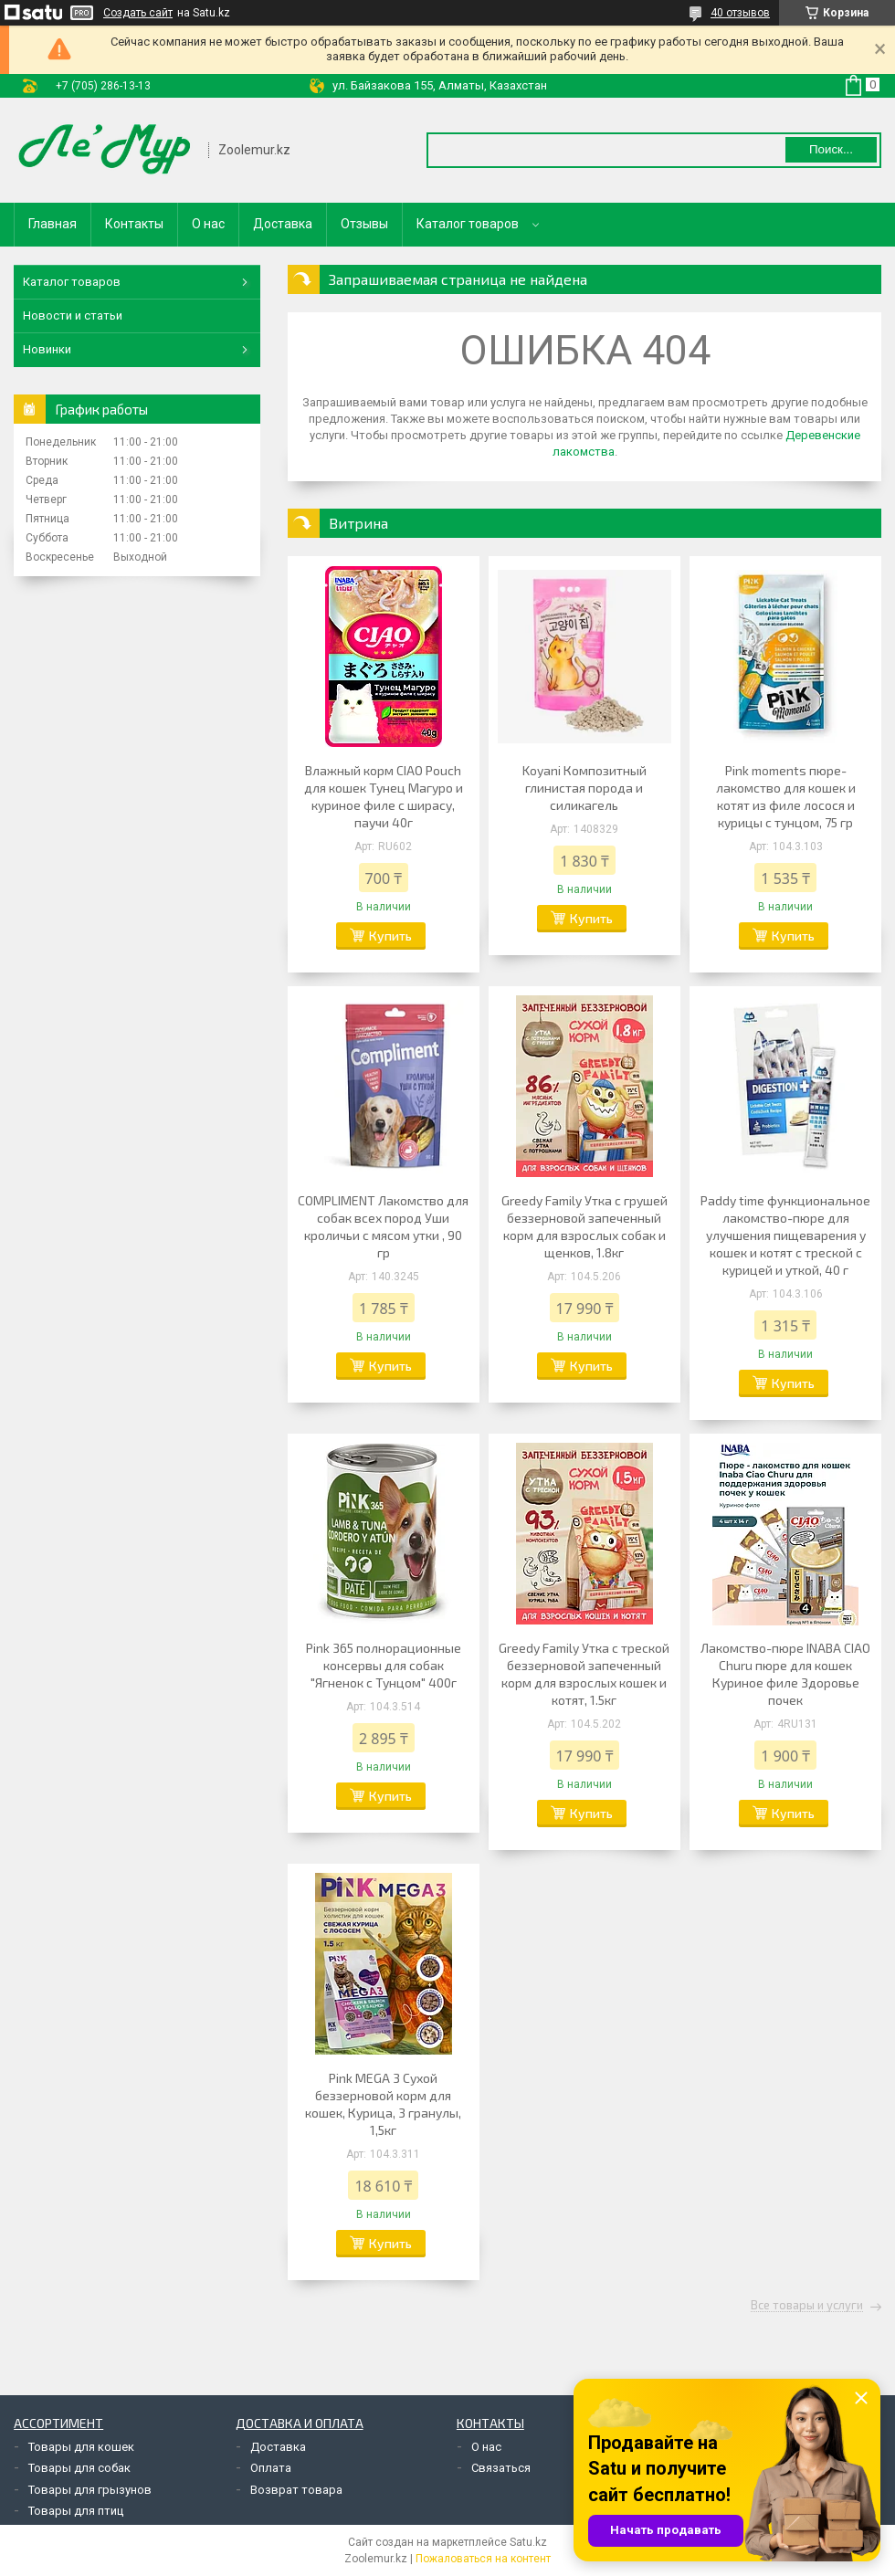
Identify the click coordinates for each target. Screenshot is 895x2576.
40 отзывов (740, 12)
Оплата (270, 2468)
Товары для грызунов (90, 2490)
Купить (390, 935)
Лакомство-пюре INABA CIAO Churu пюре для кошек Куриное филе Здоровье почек (785, 1674)
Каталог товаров (467, 223)
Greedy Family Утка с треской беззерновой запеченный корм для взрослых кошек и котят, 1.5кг (584, 1674)
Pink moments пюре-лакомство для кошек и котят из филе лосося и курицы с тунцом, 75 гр (786, 796)
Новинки (47, 349)
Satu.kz (528, 2542)
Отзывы (364, 223)
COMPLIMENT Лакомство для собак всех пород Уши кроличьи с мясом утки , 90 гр (383, 1226)
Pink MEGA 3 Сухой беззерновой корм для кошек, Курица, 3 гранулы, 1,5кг (383, 2104)
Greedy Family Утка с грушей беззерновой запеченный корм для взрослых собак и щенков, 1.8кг (584, 1226)
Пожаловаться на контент (483, 2558)
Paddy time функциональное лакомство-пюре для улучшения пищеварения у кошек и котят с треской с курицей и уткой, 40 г (785, 1235)
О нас (208, 223)
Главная (52, 223)
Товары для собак (79, 2468)
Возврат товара (296, 2490)
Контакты (134, 223)
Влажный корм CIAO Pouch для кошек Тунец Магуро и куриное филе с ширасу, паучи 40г (383, 796)
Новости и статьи (72, 315)
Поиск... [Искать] (831, 149)
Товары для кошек (81, 2447)
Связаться (501, 2468)
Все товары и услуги (807, 2305)
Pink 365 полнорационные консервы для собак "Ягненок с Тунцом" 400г (383, 1665)
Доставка (282, 223)
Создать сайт (138, 12)
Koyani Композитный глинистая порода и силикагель (584, 787)
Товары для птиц (75, 2511)
